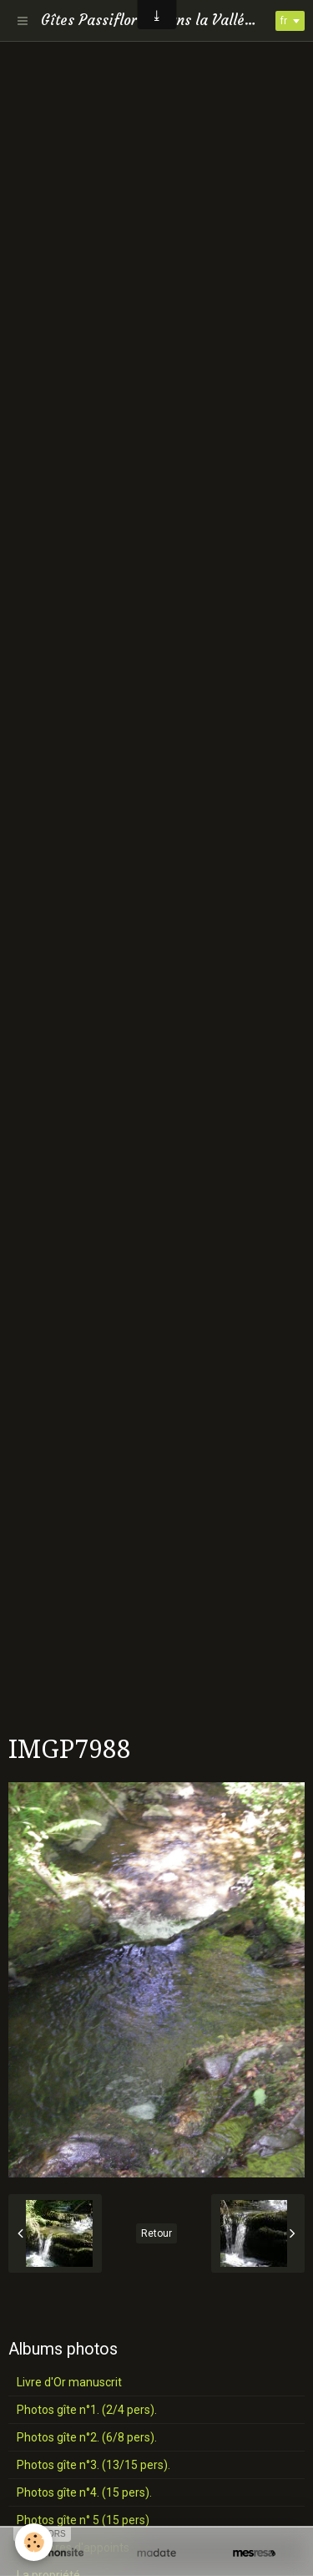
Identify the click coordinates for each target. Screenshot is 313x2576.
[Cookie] (34, 2542)
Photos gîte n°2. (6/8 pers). (87, 2437)
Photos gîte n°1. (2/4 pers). (87, 2409)
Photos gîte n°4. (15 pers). (84, 2492)
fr (283, 21)
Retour (156, 2233)
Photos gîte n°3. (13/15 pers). (93, 2465)
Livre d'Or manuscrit (69, 2382)
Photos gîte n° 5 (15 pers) (83, 2520)
